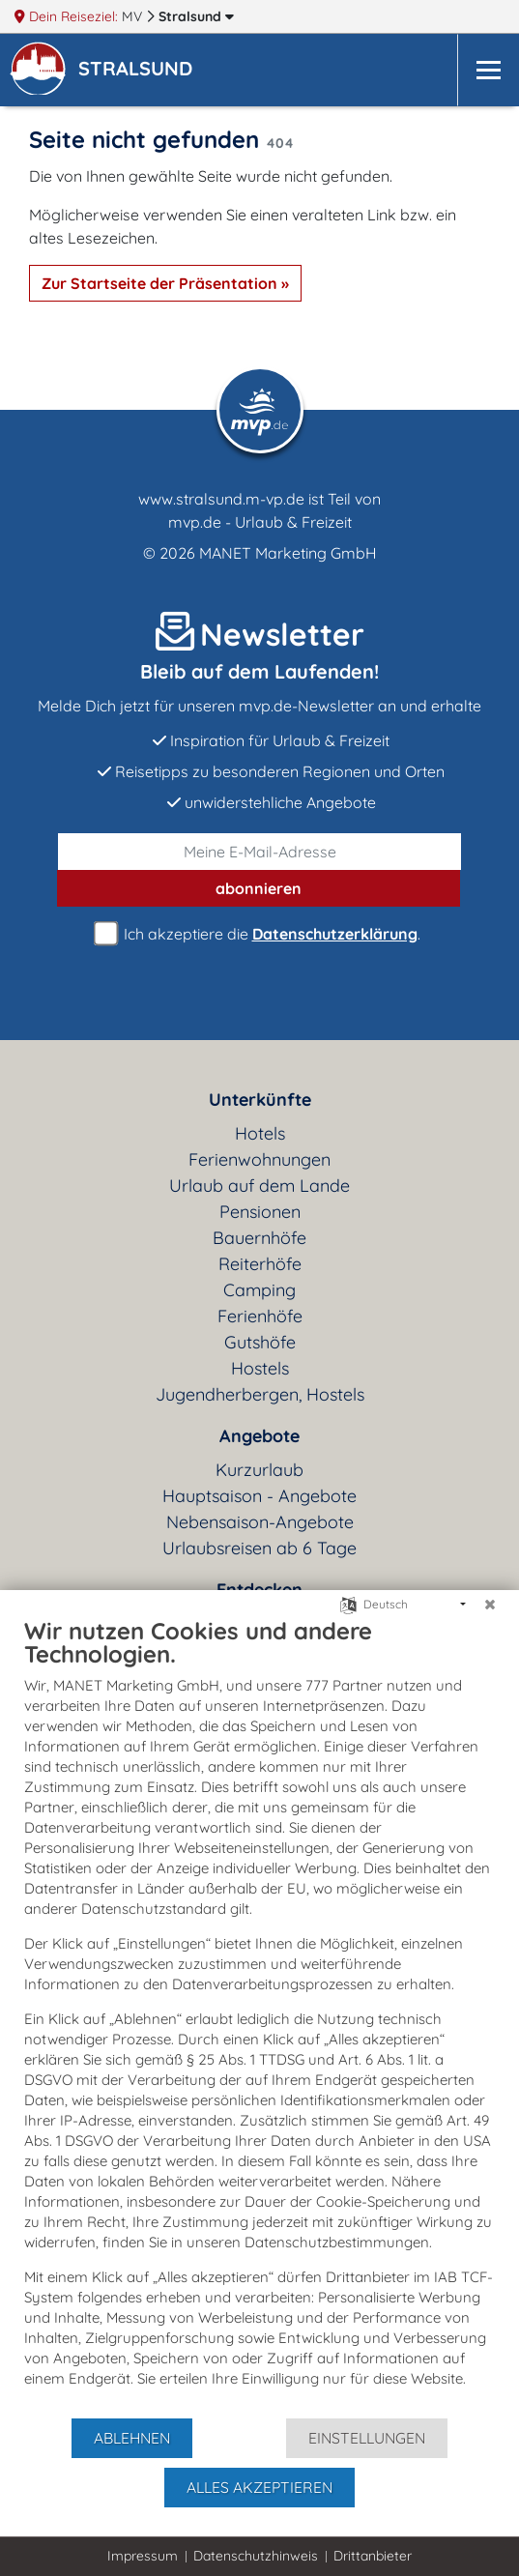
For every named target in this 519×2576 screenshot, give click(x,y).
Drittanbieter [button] (372, 2555)
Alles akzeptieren (259, 2487)
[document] (259, 2016)
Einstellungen (366, 2437)
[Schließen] (490, 1604)
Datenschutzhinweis (255, 2555)
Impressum (142, 2555)
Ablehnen (132, 2437)
